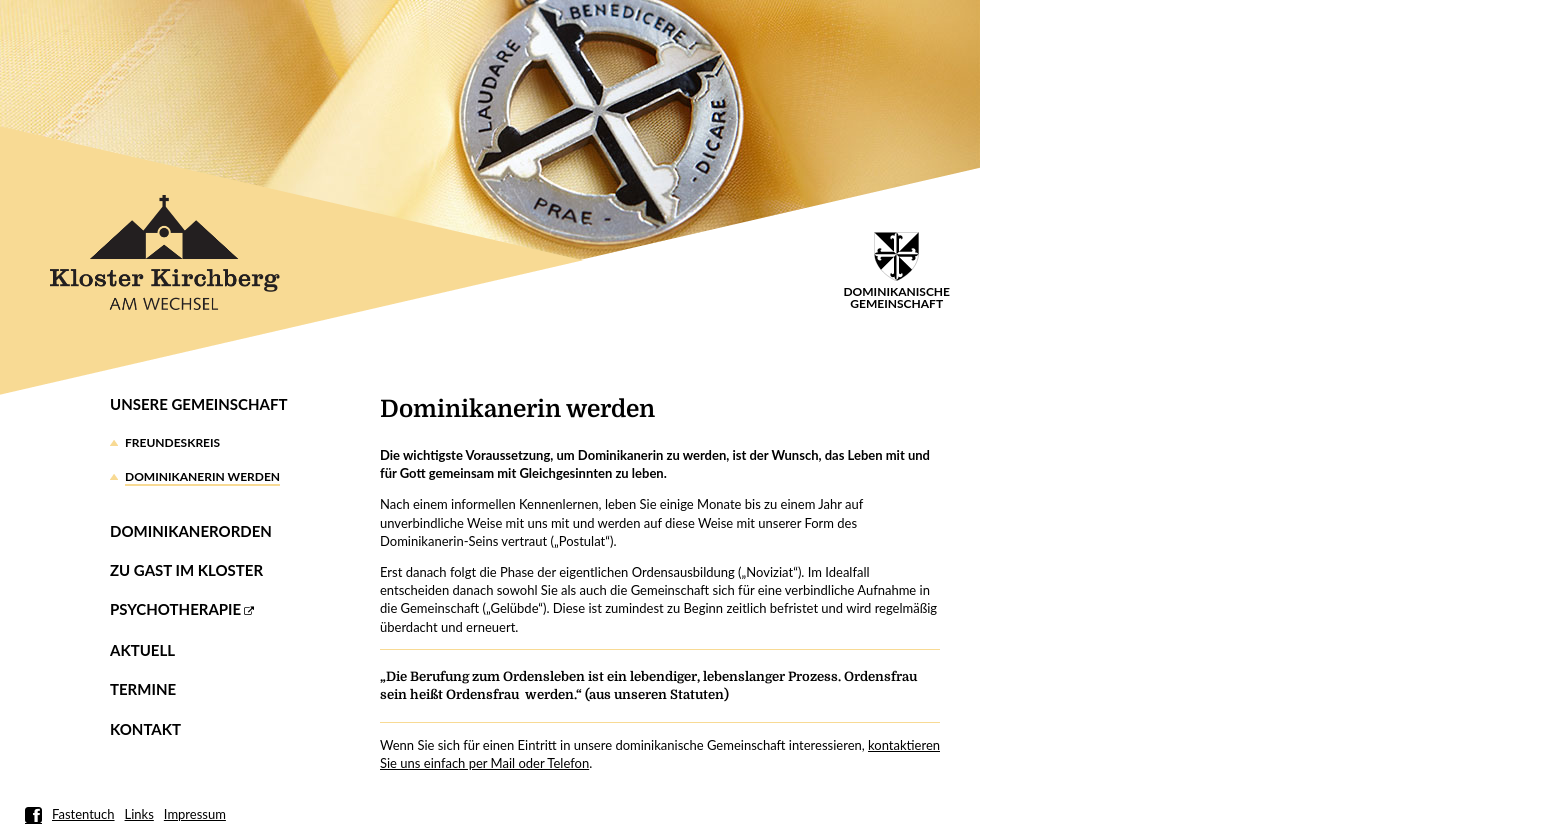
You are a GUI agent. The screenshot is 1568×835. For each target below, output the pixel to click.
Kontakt (145, 729)
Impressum (195, 814)
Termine (143, 689)
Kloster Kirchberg (165, 252)
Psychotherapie (175, 609)
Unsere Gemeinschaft (198, 404)
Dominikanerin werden (202, 476)
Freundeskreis (172, 442)
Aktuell (142, 650)
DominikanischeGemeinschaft (896, 271)
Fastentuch (83, 814)
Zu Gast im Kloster (186, 570)
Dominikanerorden (191, 531)
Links (139, 814)
